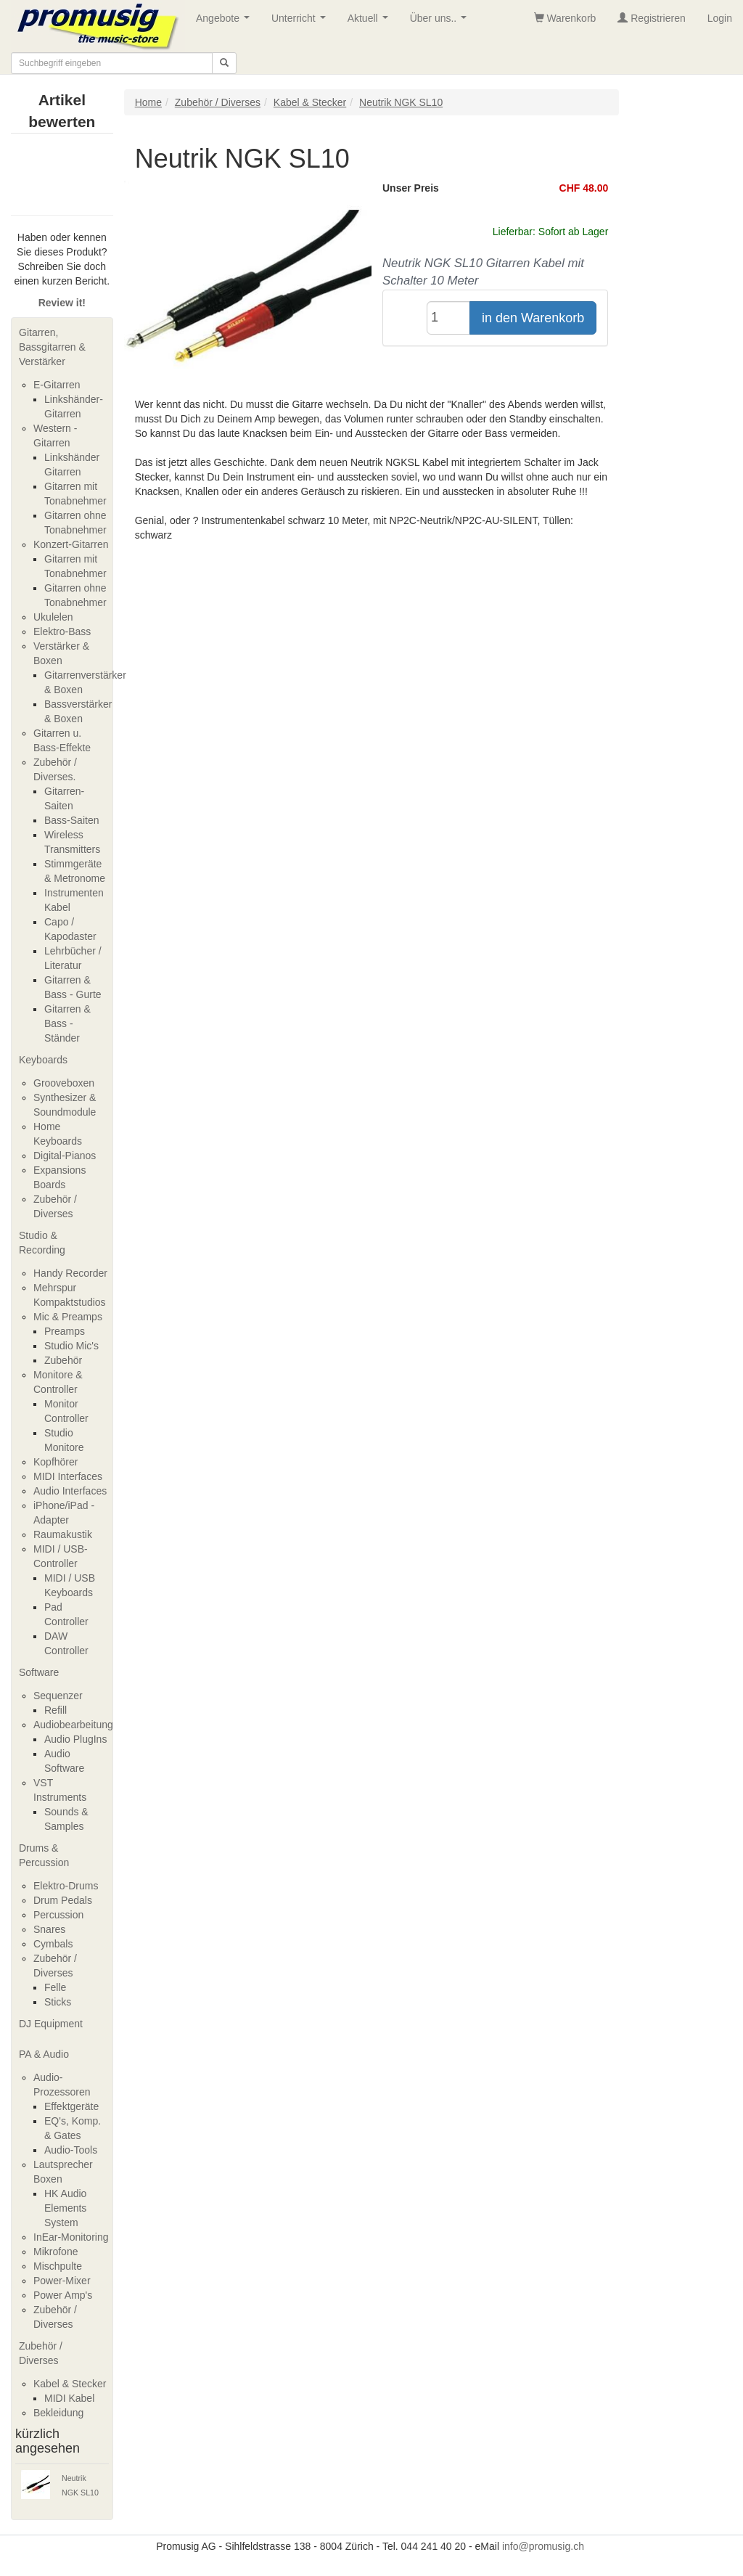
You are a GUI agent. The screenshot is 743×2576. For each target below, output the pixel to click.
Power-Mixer (62, 2280)
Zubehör (63, 1360)
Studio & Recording (42, 1243)
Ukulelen (53, 617)
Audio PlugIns (75, 1739)
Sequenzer (58, 1695)
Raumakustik (62, 1534)
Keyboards (43, 1060)
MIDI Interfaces (67, 1476)
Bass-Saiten (71, 820)
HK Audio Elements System (65, 2208)
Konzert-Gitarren (70, 544)
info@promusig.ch (543, 2546)
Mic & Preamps (67, 1316)
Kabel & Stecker (69, 2383)
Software (39, 1672)
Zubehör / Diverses (40, 2353)
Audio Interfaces (70, 1491)
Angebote (225, 22)
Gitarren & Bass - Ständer (67, 1023)
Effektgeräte (71, 2106)
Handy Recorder (70, 1273)
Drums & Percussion (44, 1855)
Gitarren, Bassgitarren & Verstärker (52, 347)
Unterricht (301, 22)
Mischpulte (57, 2266)
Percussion (58, 1915)
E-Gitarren (57, 385)
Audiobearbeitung (73, 1724)
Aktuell (371, 22)
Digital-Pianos (64, 1155)
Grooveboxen (63, 1083)
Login (719, 18)
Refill (55, 1710)
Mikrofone (55, 2251)
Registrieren (651, 18)
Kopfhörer (55, 1462)
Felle (55, 1987)
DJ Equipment (51, 2023)
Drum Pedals (62, 1900)
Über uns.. (441, 22)
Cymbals (53, 1944)
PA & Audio (44, 2054)
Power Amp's (62, 2295)
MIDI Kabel (69, 2398)
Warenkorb (565, 18)
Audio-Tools (70, 2150)
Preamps (64, 1331)
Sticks (57, 2002)
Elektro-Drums (65, 1886)
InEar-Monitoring (71, 2237)
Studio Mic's (71, 1346)
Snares (49, 1929)
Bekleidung (58, 2412)
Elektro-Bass (62, 631)
